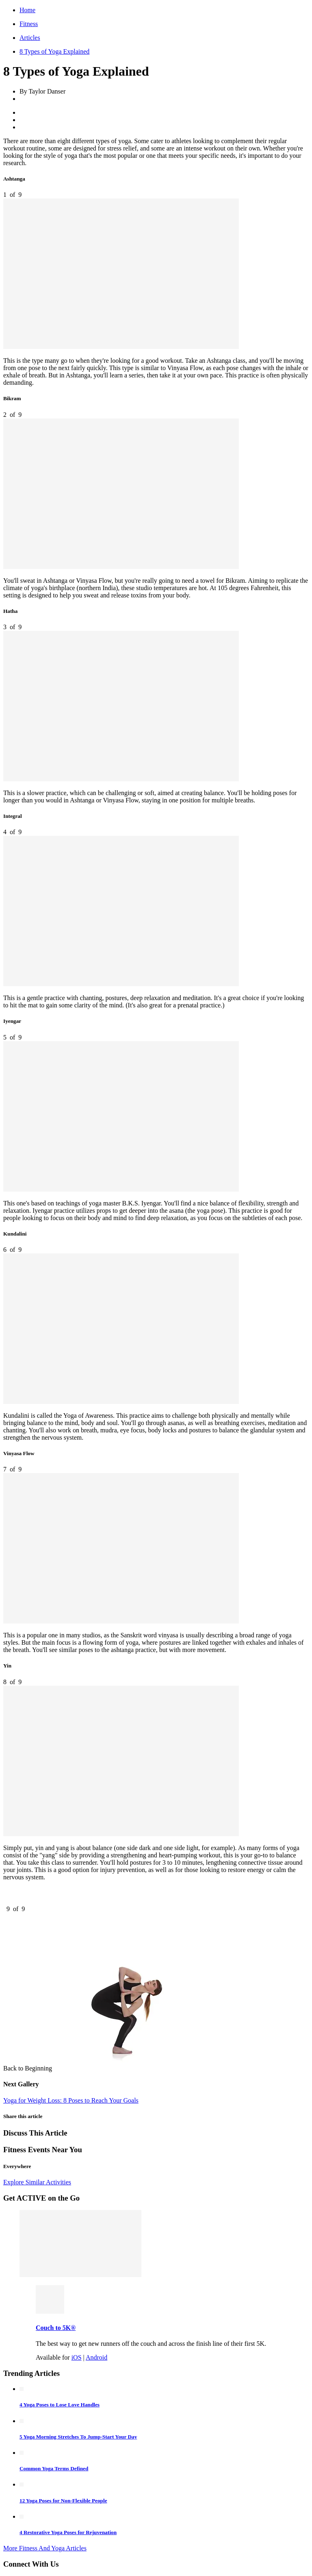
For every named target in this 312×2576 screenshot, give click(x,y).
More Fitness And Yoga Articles (45, 2548)
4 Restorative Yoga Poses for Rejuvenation (68, 2532)
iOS (77, 2357)
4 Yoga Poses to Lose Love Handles (60, 2405)
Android (96, 2357)
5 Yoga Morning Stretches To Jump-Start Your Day (78, 2437)
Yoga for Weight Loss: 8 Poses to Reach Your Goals (71, 2100)
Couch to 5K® (56, 2327)
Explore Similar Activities (37, 2182)
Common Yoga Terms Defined (54, 2468)
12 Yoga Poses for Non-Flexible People (63, 2501)
